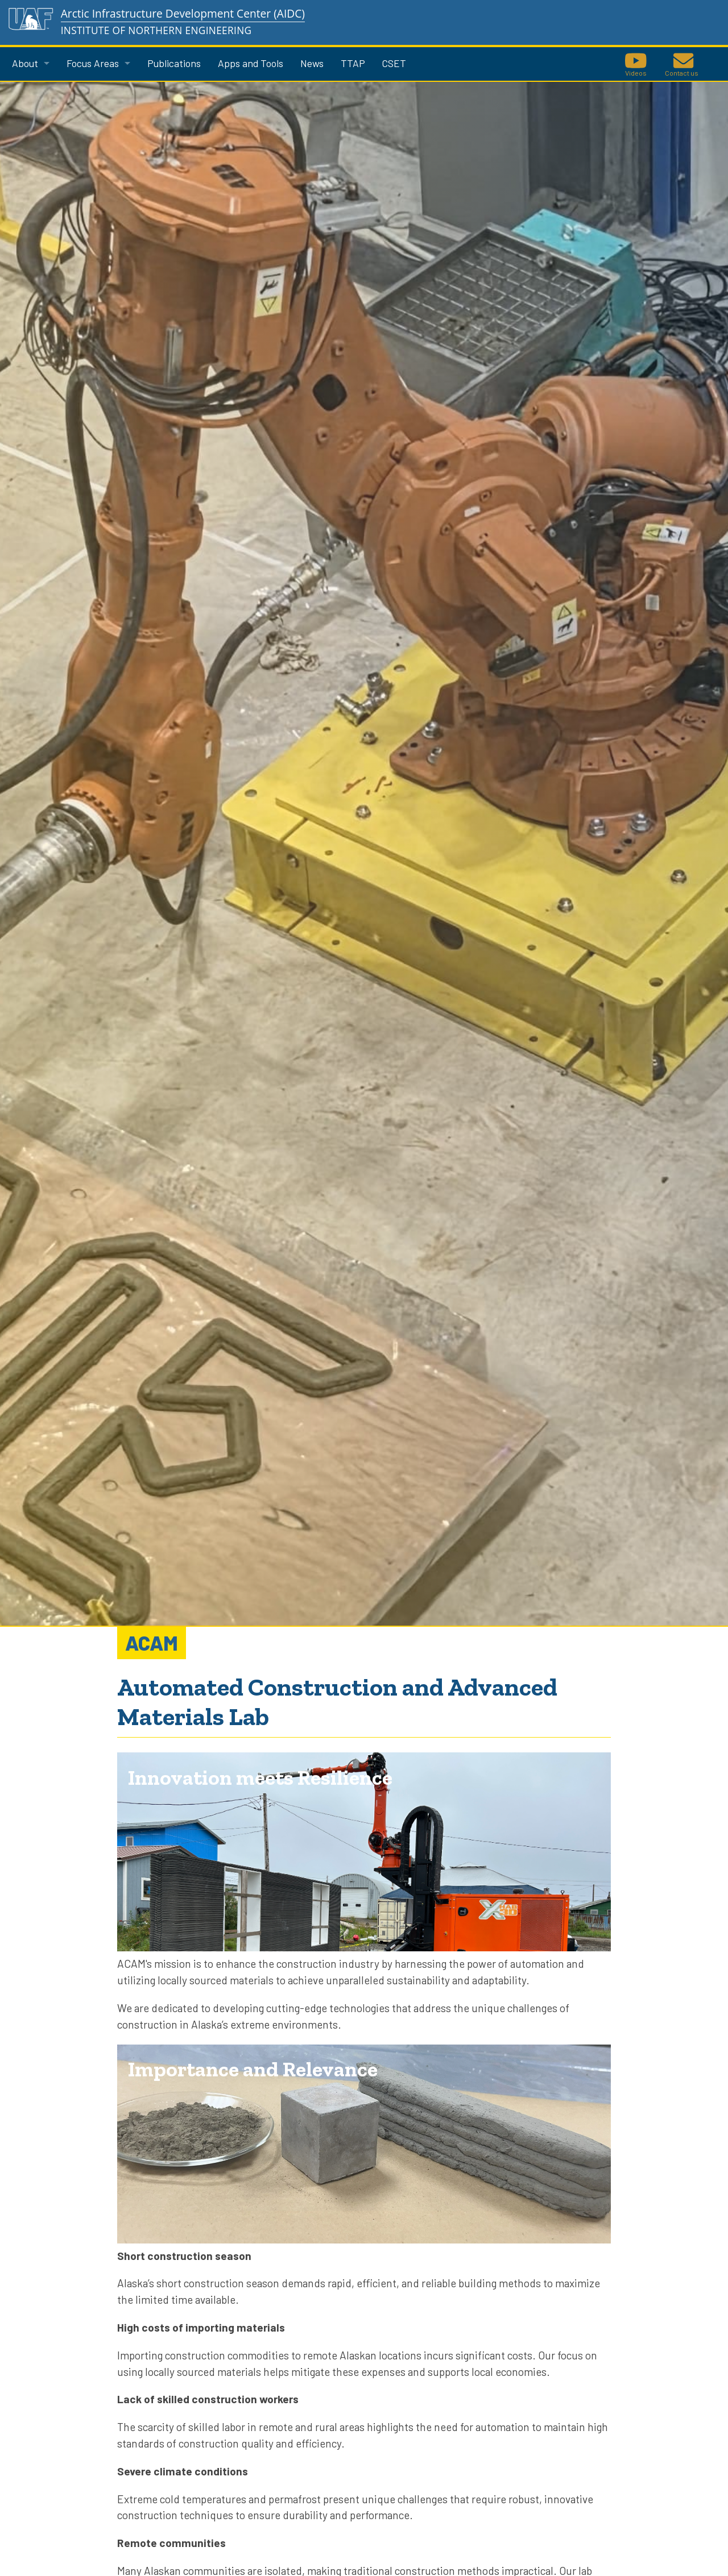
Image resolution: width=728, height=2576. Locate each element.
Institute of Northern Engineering (156, 30)
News (312, 63)
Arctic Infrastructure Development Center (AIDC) (183, 13)
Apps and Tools (250, 63)
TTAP (353, 63)
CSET (394, 63)
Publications (174, 63)
